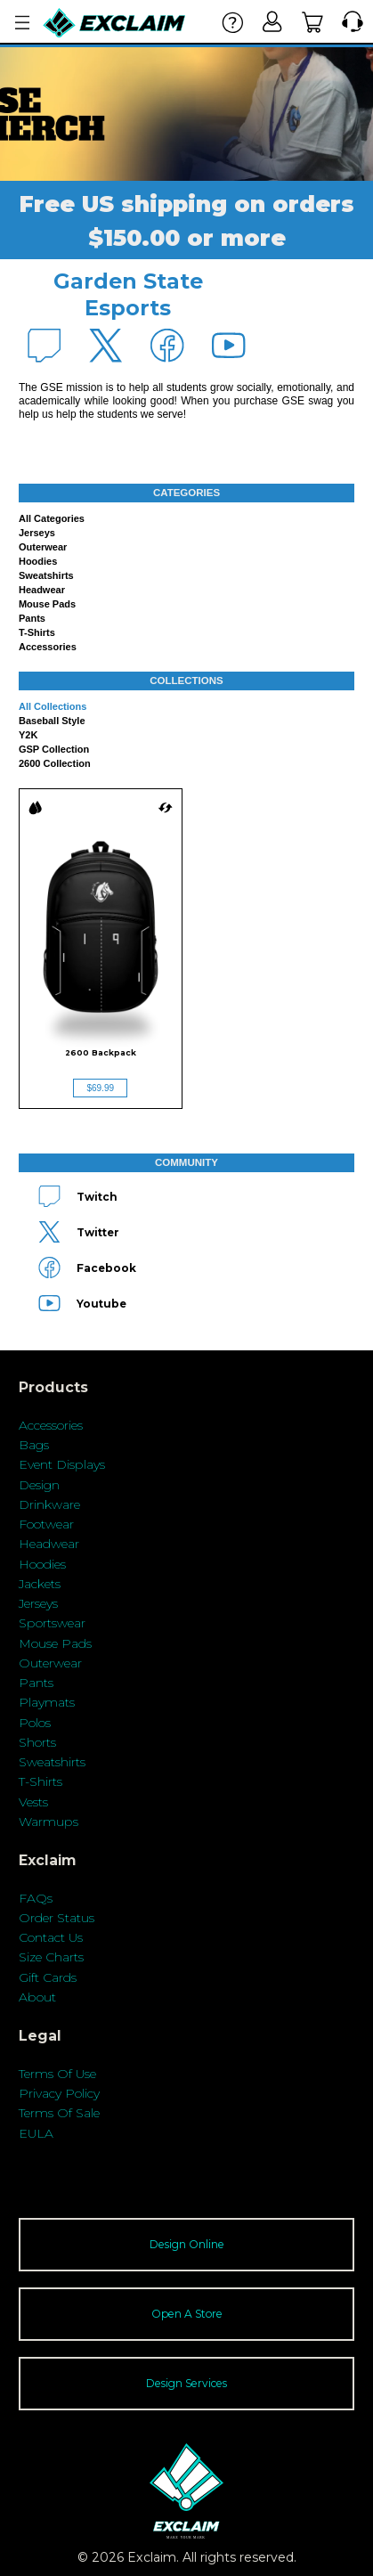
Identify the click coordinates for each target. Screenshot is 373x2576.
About (37, 1997)
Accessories (48, 646)
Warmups (48, 1822)
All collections (52, 706)
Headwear (42, 589)
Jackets (40, 1584)
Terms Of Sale (59, 2113)
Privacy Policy (59, 2093)
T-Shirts (40, 1781)
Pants (32, 618)
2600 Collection (55, 763)
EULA (36, 2133)
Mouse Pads (47, 604)
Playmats (47, 1702)
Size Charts (51, 1957)
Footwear (46, 1524)
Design (39, 1485)
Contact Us (51, 1937)
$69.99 (100, 1088)
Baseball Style (52, 720)
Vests (33, 1802)
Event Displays (62, 1464)
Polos (35, 1723)
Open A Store (187, 2313)
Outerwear (43, 547)
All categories (52, 518)
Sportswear (52, 1623)
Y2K (28, 735)
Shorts (37, 1742)
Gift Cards (48, 1977)
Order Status (56, 1918)
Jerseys (37, 532)
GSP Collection (54, 749)
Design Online (187, 2244)
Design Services (186, 2383)
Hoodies (38, 561)
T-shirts (37, 632)
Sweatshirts (46, 575)
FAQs (36, 1898)
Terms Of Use (57, 2074)
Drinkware (49, 1504)
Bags (34, 1445)
